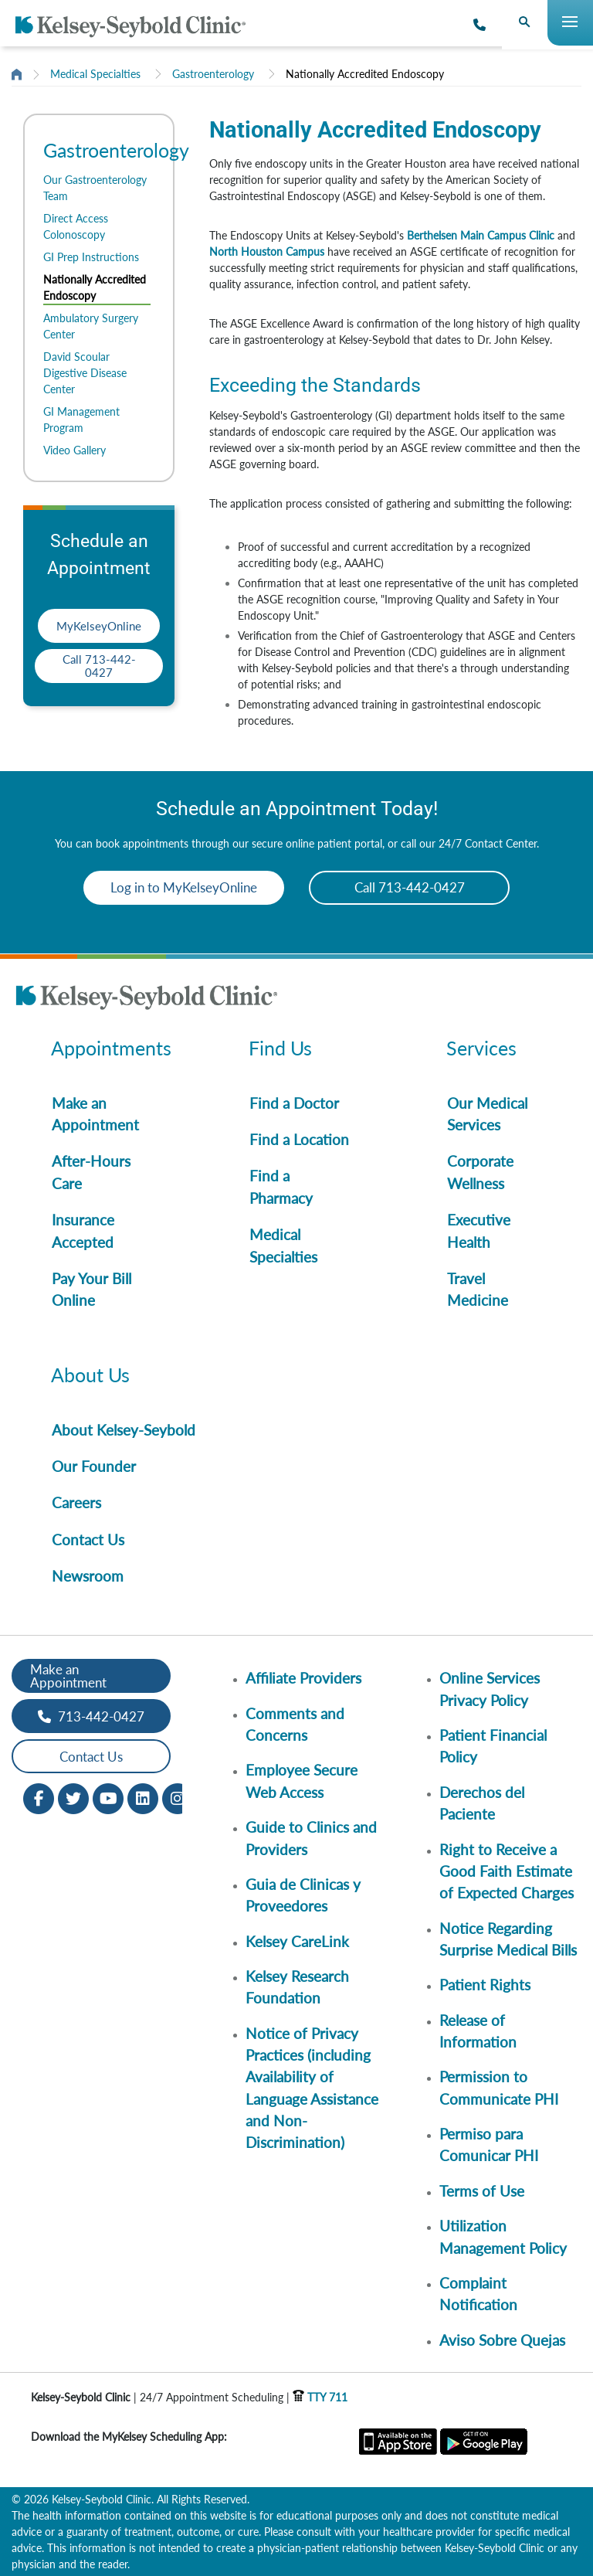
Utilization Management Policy (503, 2236)
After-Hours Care (91, 1171)
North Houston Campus (266, 251)
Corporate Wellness (480, 1171)
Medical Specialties (95, 73)
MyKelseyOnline (98, 626)
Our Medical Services (487, 1113)
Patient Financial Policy (493, 1745)
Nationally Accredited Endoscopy (365, 73)
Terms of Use (481, 2191)
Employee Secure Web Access (301, 1780)
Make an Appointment (95, 1113)
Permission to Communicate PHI (498, 2087)
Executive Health (478, 1230)
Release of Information (478, 2031)
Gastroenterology (213, 73)
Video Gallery (74, 450)
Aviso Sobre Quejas (502, 2340)
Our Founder (94, 1466)
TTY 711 (320, 2397)
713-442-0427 (91, 1716)
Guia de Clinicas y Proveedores (303, 1895)
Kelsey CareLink (297, 1941)
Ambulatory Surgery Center (90, 326)
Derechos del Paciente (481, 1803)
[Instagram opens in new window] (177, 1797)
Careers (76, 1502)
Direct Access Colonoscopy (75, 226)
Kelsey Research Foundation (297, 1987)
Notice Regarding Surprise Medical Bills (508, 1939)
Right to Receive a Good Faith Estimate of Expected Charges (506, 1871)
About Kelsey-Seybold (123, 1430)
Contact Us (88, 1539)
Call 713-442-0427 (99, 665)
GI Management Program (81, 419)
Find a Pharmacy (281, 1186)
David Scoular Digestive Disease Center (85, 373)
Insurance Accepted (83, 1230)
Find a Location (299, 1139)
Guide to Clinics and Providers (311, 1837)
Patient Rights (484, 1984)
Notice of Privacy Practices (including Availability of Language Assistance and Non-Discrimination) (312, 2088)
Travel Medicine (477, 1289)
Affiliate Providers (303, 1678)
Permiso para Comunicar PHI (488, 2144)
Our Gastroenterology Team (95, 187)
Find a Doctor (294, 1103)
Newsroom (88, 1576)
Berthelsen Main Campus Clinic (480, 235)
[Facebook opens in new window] (38, 1797)
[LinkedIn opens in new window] (143, 1797)
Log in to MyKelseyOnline (183, 887)
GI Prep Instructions (91, 256)
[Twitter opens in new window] (73, 1797)
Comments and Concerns (295, 1724)
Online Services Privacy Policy (489, 1688)
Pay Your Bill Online (91, 1289)
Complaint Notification (478, 2293)
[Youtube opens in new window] (108, 1797)
